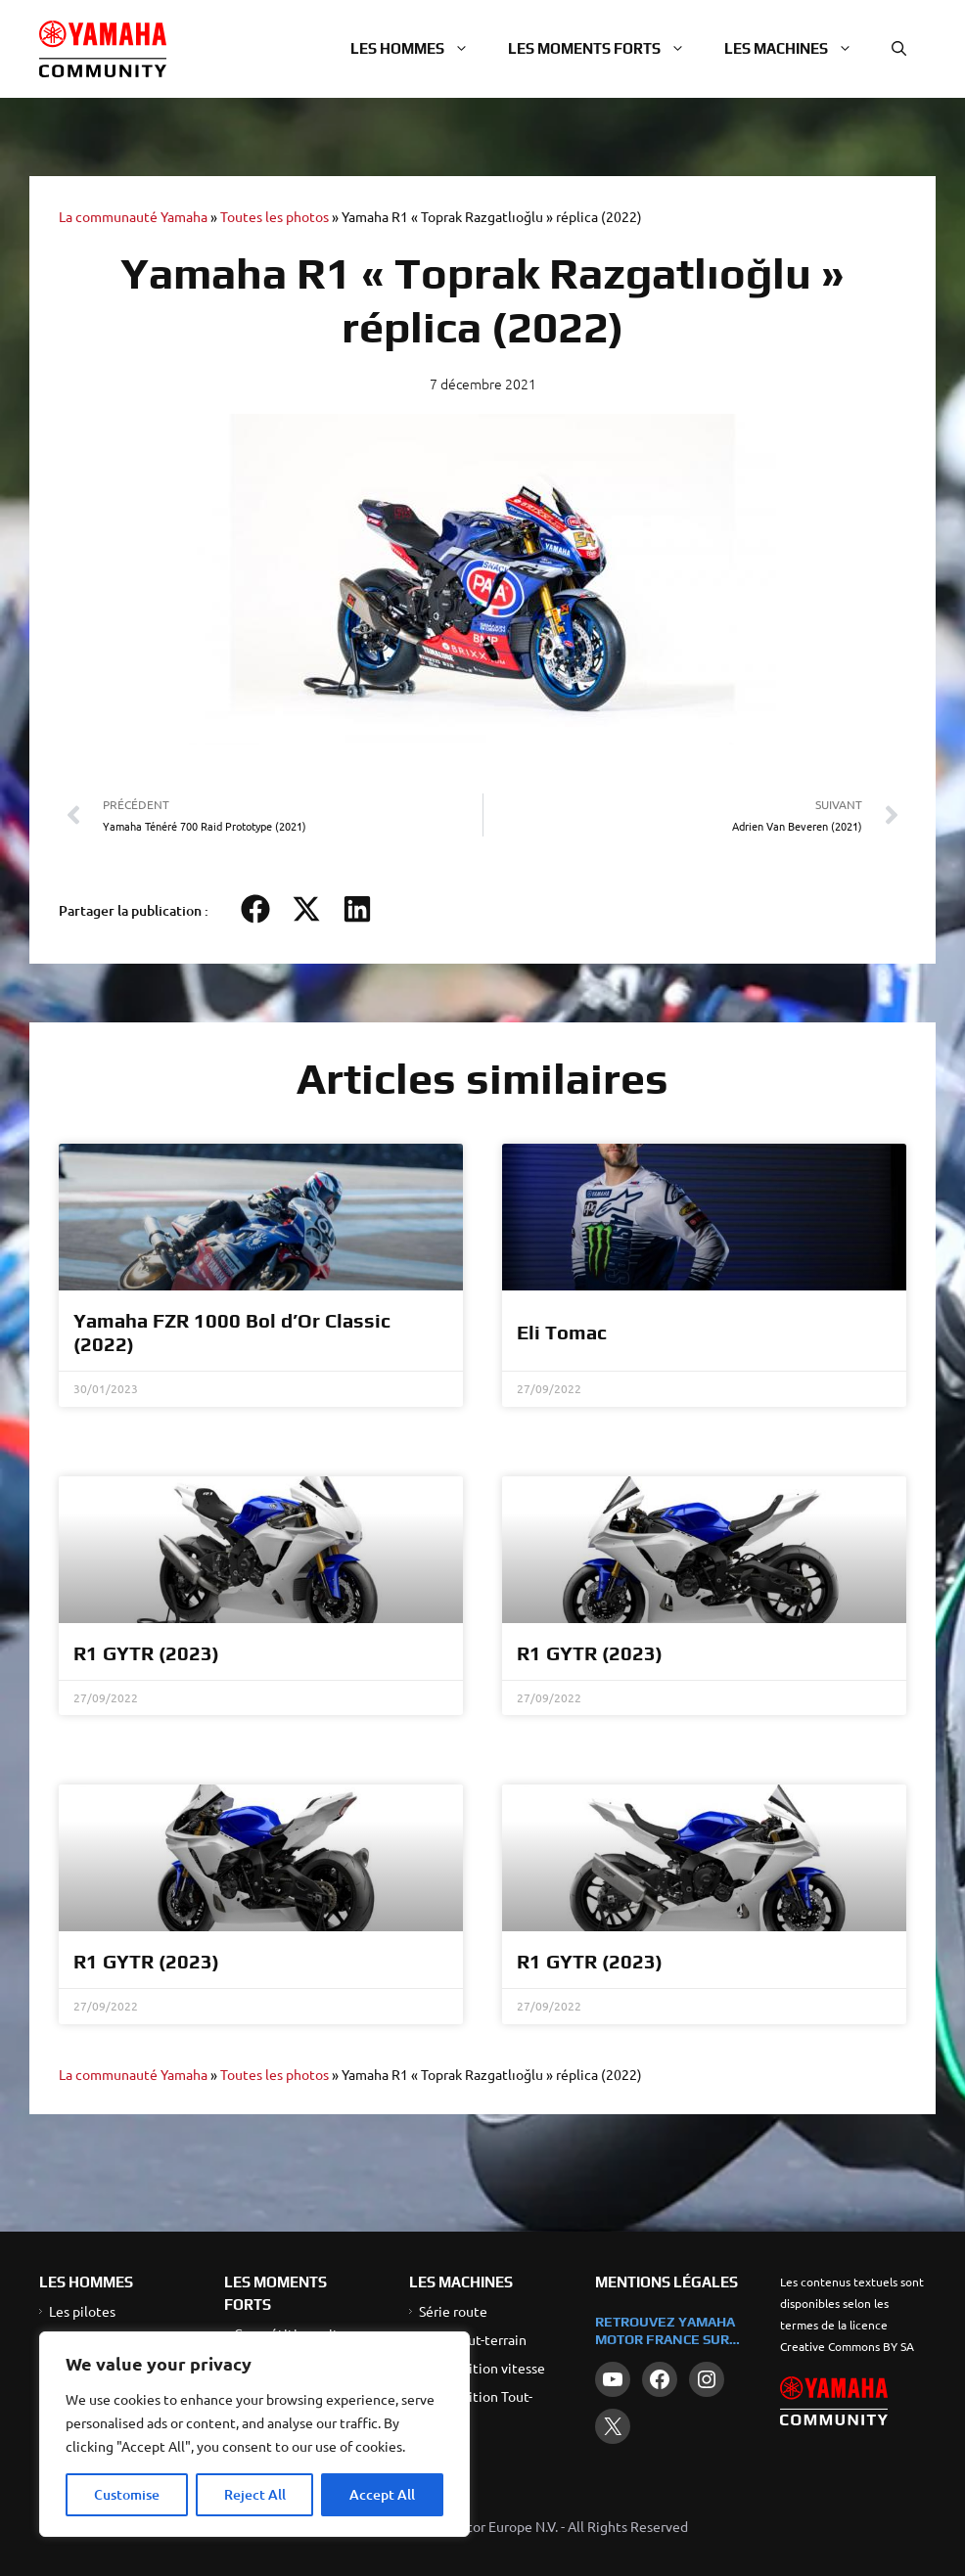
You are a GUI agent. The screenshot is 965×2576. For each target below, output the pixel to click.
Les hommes (419, 49)
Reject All (255, 2494)
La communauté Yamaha (133, 216)
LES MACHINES (461, 2282)
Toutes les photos (274, 216)
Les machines (798, 49)
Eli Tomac (562, 1332)
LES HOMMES (86, 2282)
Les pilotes (82, 2311)
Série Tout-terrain (473, 2339)
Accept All (382, 2494)
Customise (127, 2494)
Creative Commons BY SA (847, 2346)
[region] (254, 2434)
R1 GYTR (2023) (146, 1653)
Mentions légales (666, 2282)
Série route (453, 2311)
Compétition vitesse (482, 2367)
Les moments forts (606, 49)
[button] (899, 49)
